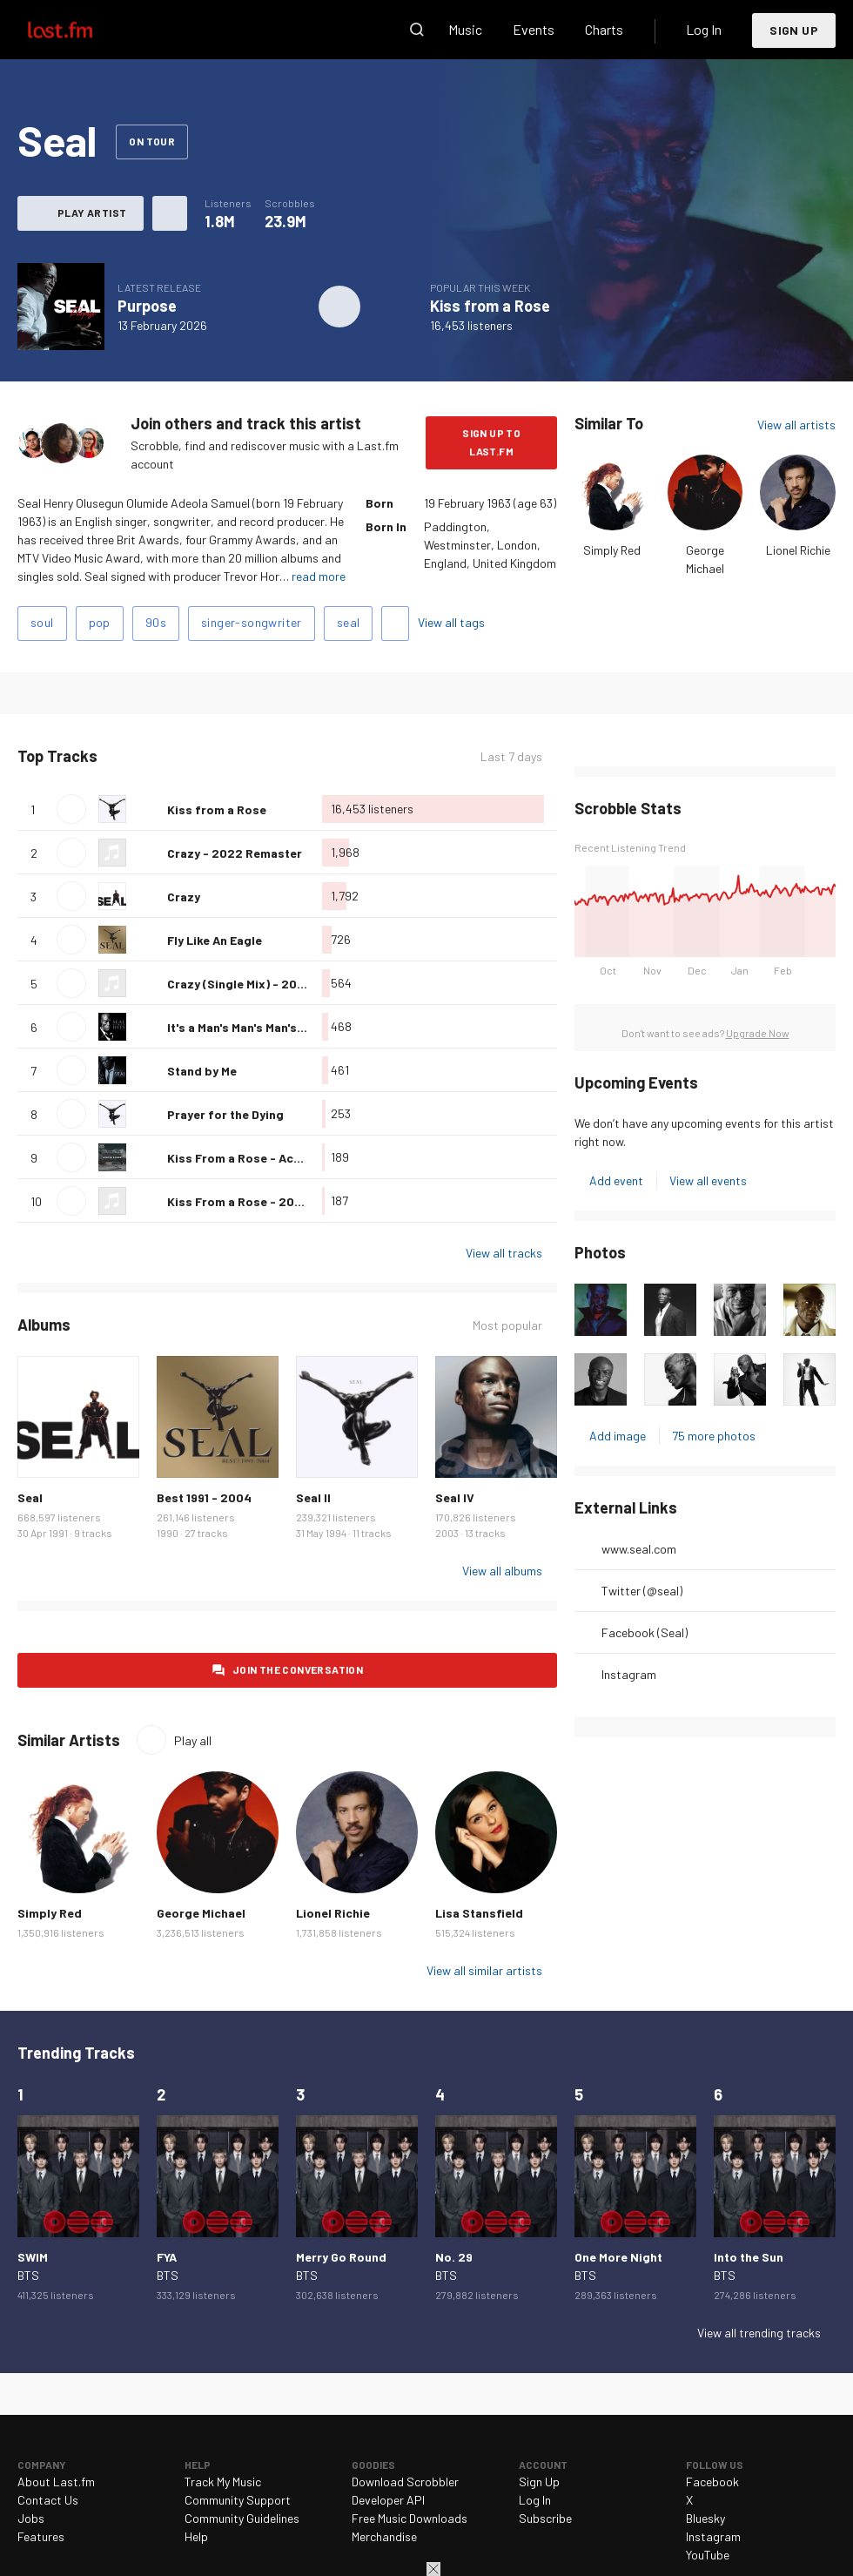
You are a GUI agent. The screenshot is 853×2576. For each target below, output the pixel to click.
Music (465, 29)
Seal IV (454, 1497)
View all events (708, 1180)
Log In (704, 29)
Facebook (712, 2481)
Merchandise (384, 2536)
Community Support (238, 2499)
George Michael (201, 1912)
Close (433, 2569)
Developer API (388, 2499)
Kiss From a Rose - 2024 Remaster (268, 1201)
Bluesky (705, 2518)
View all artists (796, 424)
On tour (152, 141)
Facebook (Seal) (644, 1632)
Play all (193, 1740)
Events (533, 29)
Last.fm (80, 29)
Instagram (628, 1674)
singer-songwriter (251, 622)
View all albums (502, 1570)
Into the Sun (748, 2256)
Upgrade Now (757, 1033)
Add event (616, 1180)
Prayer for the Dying (225, 1114)
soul (42, 622)
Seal (30, 1497)
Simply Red (612, 550)
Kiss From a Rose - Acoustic (249, 1157)
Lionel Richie (798, 550)
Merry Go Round (341, 2256)
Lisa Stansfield (479, 1912)
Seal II (313, 1497)
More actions (169, 213)
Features (40, 2536)
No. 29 (454, 2256)
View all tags (451, 622)
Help (196, 2536)
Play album (339, 306)
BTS (28, 2275)
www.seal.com (638, 1548)
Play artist (91, 212)
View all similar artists (484, 1970)
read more (319, 576)
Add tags (395, 623)
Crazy (183, 896)
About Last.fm (56, 2481)
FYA (167, 2256)
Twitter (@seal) (641, 1590)
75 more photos (714, 1435)
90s (155, 622)
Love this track (147, 809)
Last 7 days (511, 756)
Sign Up (793, 30)
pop (100, 622)
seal (348, 622)
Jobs (30, 2518)
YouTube (707, 2554)
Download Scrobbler (405, 2481)
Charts (604, 29)
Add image (617, 1435)
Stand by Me (202, 1070)
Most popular (507, 1325)
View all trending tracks (759, 2332)
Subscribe (545, 2518)
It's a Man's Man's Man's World (250, 1027)
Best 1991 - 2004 (204, 1497)
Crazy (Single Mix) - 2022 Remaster (269, 983)
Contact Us (47, 2499)
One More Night (618, 2256)
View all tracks (504, 1252)
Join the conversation (297, 1669)
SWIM (32, 2256)
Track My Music (223, 2481)
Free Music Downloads (409, 2518)
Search (417, 29)
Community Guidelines (242, 2518)
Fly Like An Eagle (214, 940)
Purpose (147, 305)
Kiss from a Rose (490, 305)
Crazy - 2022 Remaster (234, 853)
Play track (71, 809)
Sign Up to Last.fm (491, 442)
